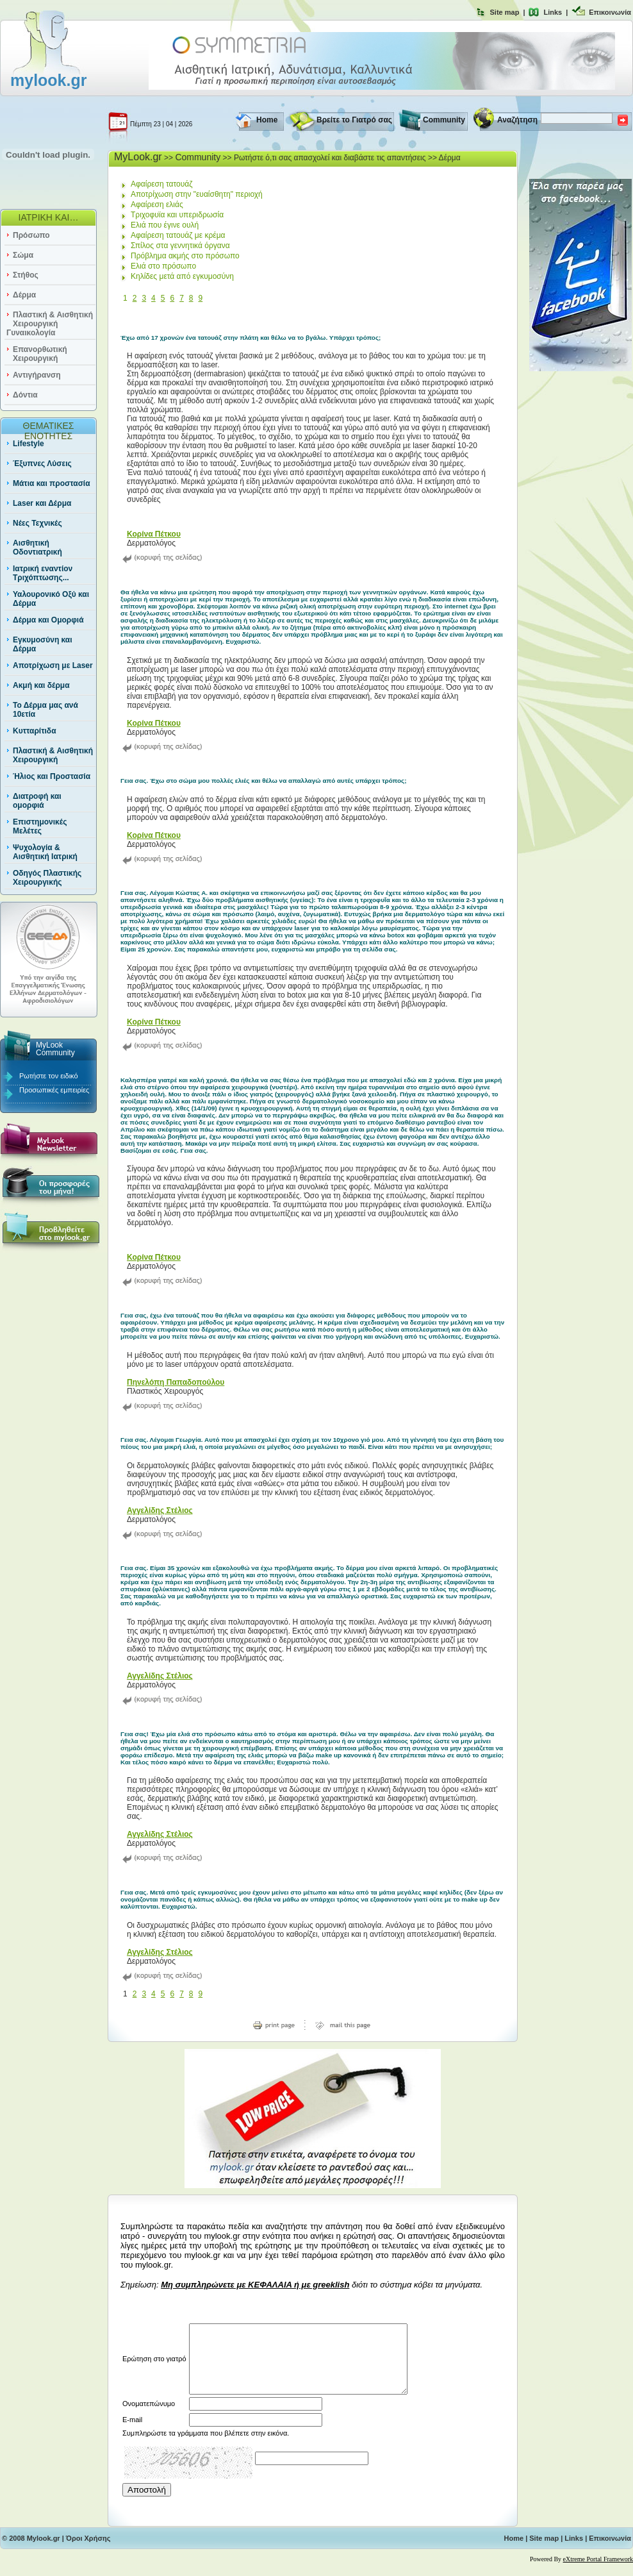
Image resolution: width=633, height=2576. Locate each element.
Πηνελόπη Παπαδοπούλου (175, 1382)
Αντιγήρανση (37, 375)
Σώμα (23, 255)
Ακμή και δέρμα (41, 685)
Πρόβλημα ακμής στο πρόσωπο (185, 255)
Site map (505, 12)
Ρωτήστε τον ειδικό (48, 1076)
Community (444, 119)
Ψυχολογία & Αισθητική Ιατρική (45, 852)
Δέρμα (24, 294)
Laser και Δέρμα (42, 503)
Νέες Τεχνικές (37, 523)
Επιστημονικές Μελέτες (40, 826)
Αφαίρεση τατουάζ (162, 184)
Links (552, 12)
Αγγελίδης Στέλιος (160, 1510)
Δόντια (25, 394)
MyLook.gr (138, 156)
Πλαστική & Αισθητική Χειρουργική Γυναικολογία (49, 323)
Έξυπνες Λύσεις (42, 463)
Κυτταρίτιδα (34, 730)
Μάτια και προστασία (51, 483)
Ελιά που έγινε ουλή (165, 225)
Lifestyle (28, 443)
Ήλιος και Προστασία (51, 776)
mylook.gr (48, 80)
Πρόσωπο (31, 235)
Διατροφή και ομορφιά (37, 801)
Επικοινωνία (610, 12)
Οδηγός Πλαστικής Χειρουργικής (47, 878)
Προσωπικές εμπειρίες (54, 1090)
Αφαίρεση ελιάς (157, 204)
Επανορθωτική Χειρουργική (40, 354)
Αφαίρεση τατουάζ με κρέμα (178, 235)
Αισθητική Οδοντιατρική (37, 547)
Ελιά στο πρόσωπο (163, 266)
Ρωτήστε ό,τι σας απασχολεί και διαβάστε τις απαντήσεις (330, 157)
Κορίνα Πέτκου (154, 534)
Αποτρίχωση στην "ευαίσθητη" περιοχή (197, 194)
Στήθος (25, 275)
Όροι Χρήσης (88, 2551)
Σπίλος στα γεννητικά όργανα (180, 245)
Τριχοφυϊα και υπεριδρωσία (177, 214)
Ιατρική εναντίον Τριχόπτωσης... (42, 573)
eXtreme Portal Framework (598, 2572)
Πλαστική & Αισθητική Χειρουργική (53, 755)
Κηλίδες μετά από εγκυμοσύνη (182, 276)
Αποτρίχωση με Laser (53, 665)
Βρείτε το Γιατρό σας (354, 119)
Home (266, 119)
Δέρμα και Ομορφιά (48, 619)
